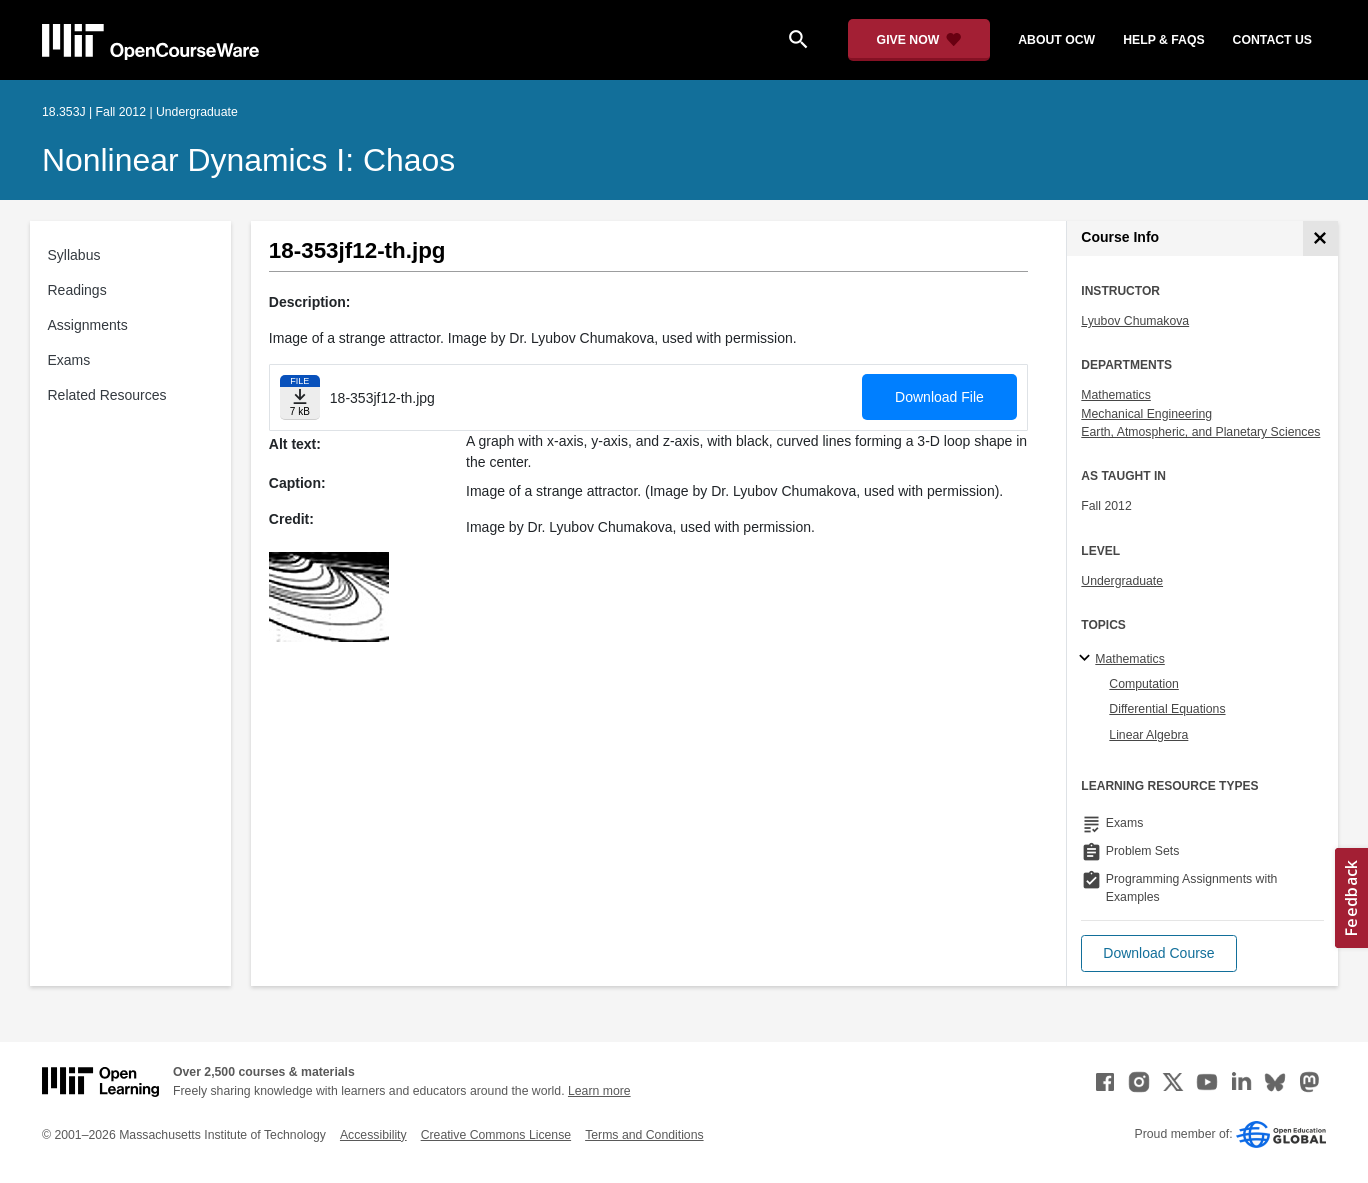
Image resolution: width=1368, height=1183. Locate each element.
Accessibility (373, 1135)
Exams (69, 360)
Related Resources (107, 395)
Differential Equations (1167, 709)
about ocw (1056, 40)
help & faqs (1163, 40)
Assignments (88, 325)
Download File (939, 397)
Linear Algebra (1148, 735)
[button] (1158, 953)
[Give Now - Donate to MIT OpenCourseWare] (919, 40)
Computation (1143, 684)
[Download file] (300, 397)
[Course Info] (1320, 238)
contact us (1272, 40)
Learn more (599, 1091)
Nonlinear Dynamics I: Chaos (248, 160)
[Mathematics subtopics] (1087, 659)
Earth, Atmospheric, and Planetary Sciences (1200, 432)
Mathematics (1115, 395)
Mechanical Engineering (1146, 414)
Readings (77, 290)
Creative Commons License (496, 1135)
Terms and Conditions (644, 1135)
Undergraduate (1122, 581)
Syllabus (74, 255)
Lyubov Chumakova (1135, 321)
